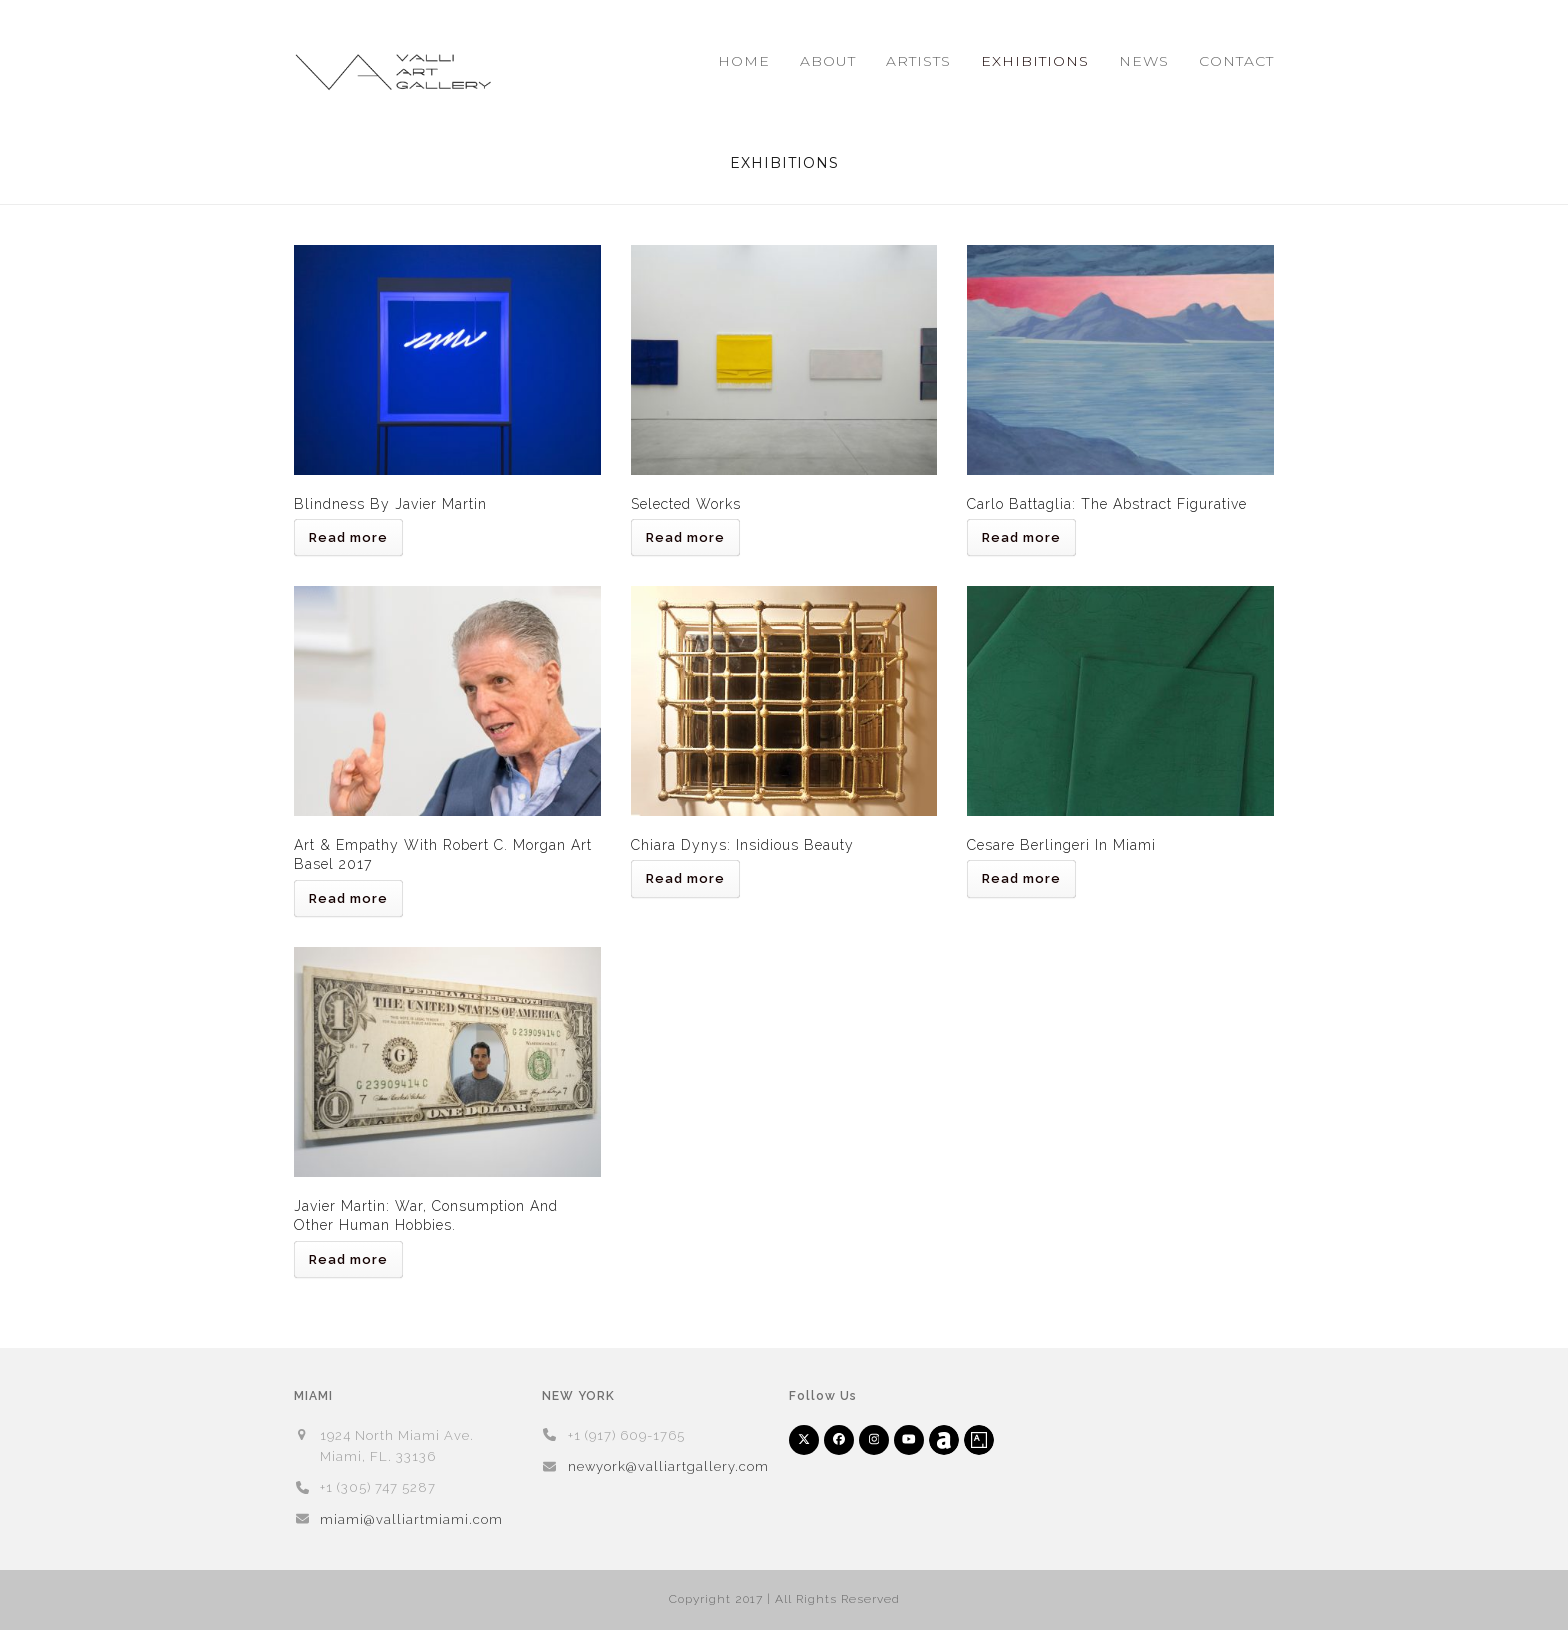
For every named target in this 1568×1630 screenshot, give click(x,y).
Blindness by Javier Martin (390, 504)
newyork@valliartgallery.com (668, 1466)
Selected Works (686, 504)
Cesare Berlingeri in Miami (1061, 845)
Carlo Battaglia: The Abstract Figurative (1107, 504)
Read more (348, 537)
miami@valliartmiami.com (411, 1519)
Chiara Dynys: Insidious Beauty (742, 845)
